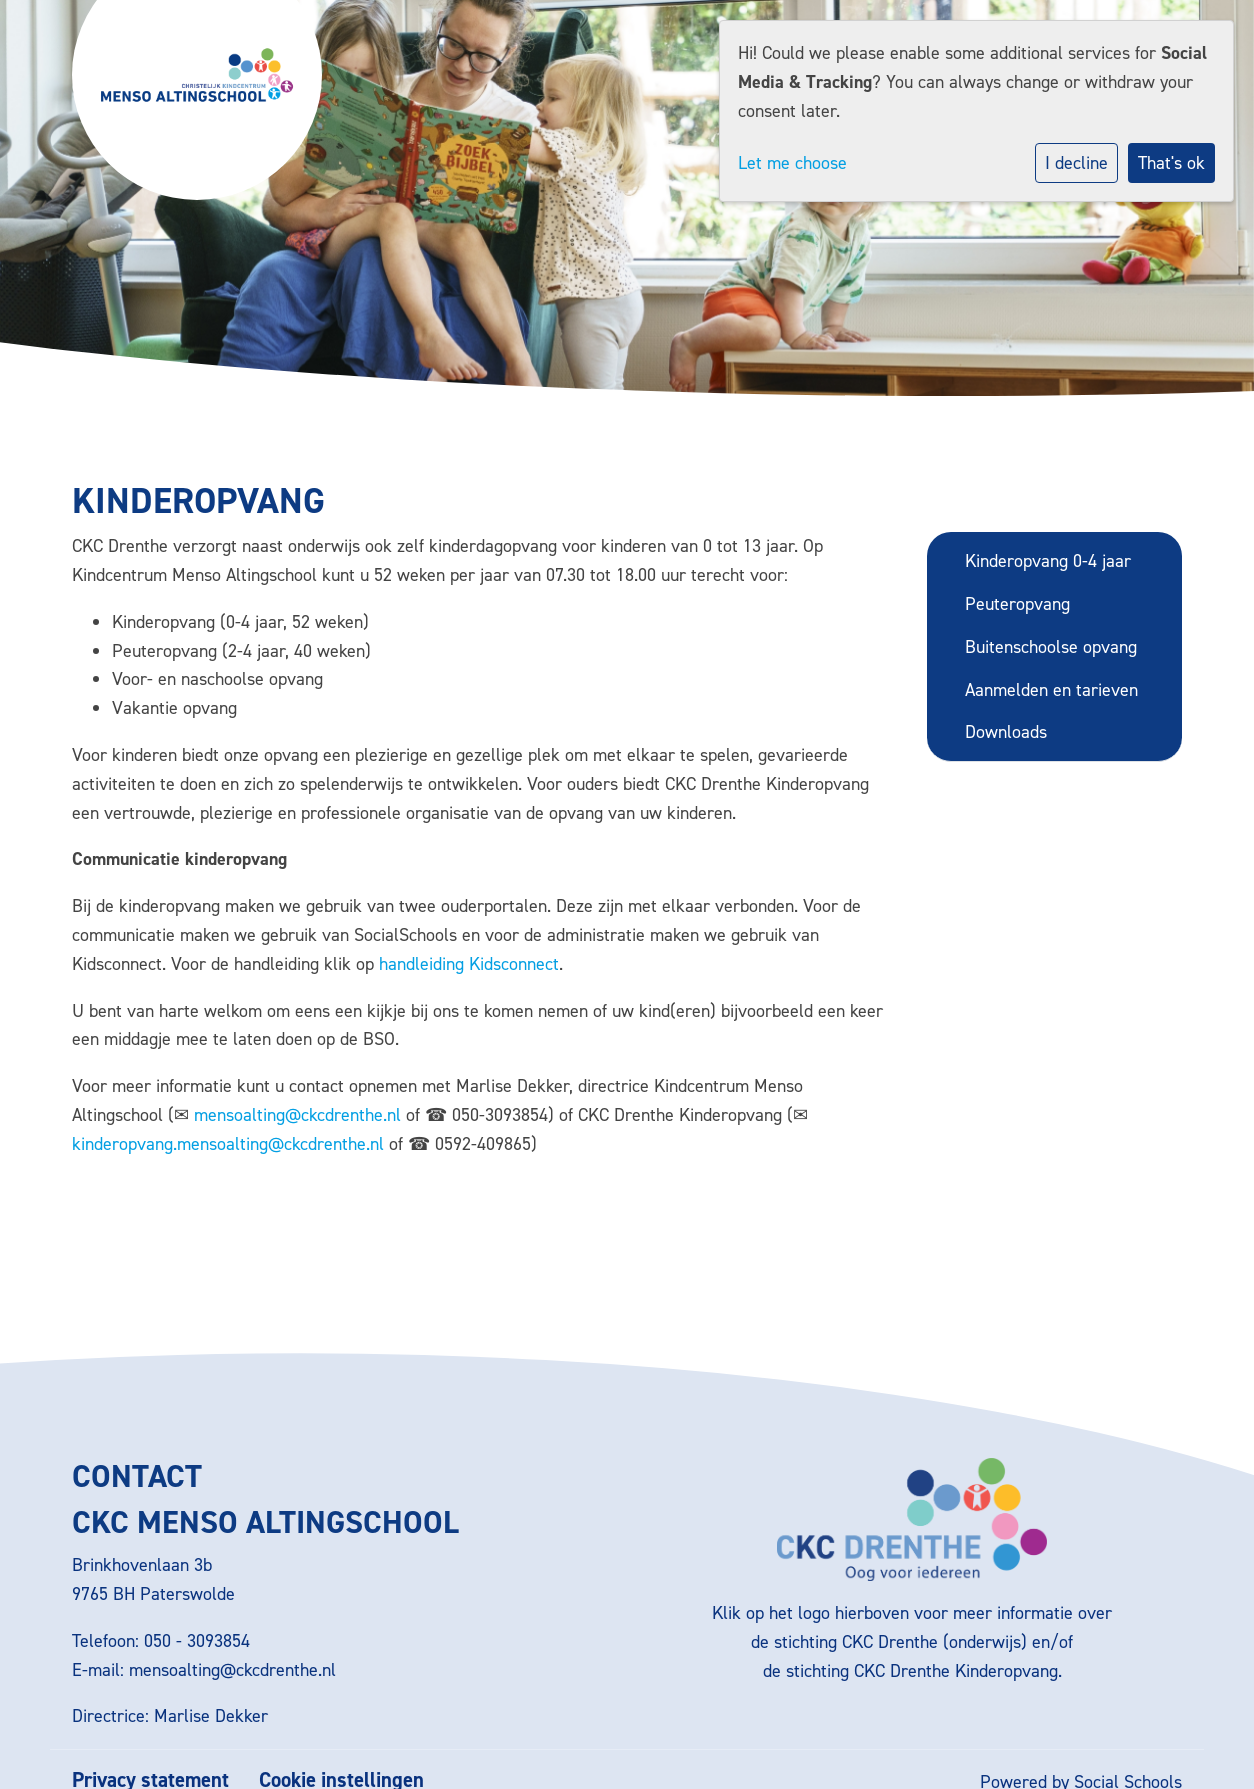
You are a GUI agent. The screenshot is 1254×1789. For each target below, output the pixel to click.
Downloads (1006, 732)
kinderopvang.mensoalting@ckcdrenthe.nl (228, 1144)
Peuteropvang (1017, 604)
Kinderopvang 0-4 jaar (1048, 561)
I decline (1076, 163)
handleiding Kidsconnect (469, 964)
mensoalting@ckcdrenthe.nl (297, 1115)
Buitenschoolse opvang (1051, 647)
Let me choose (792, 163)
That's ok (1171, 163)
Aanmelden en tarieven (1051, 690)
